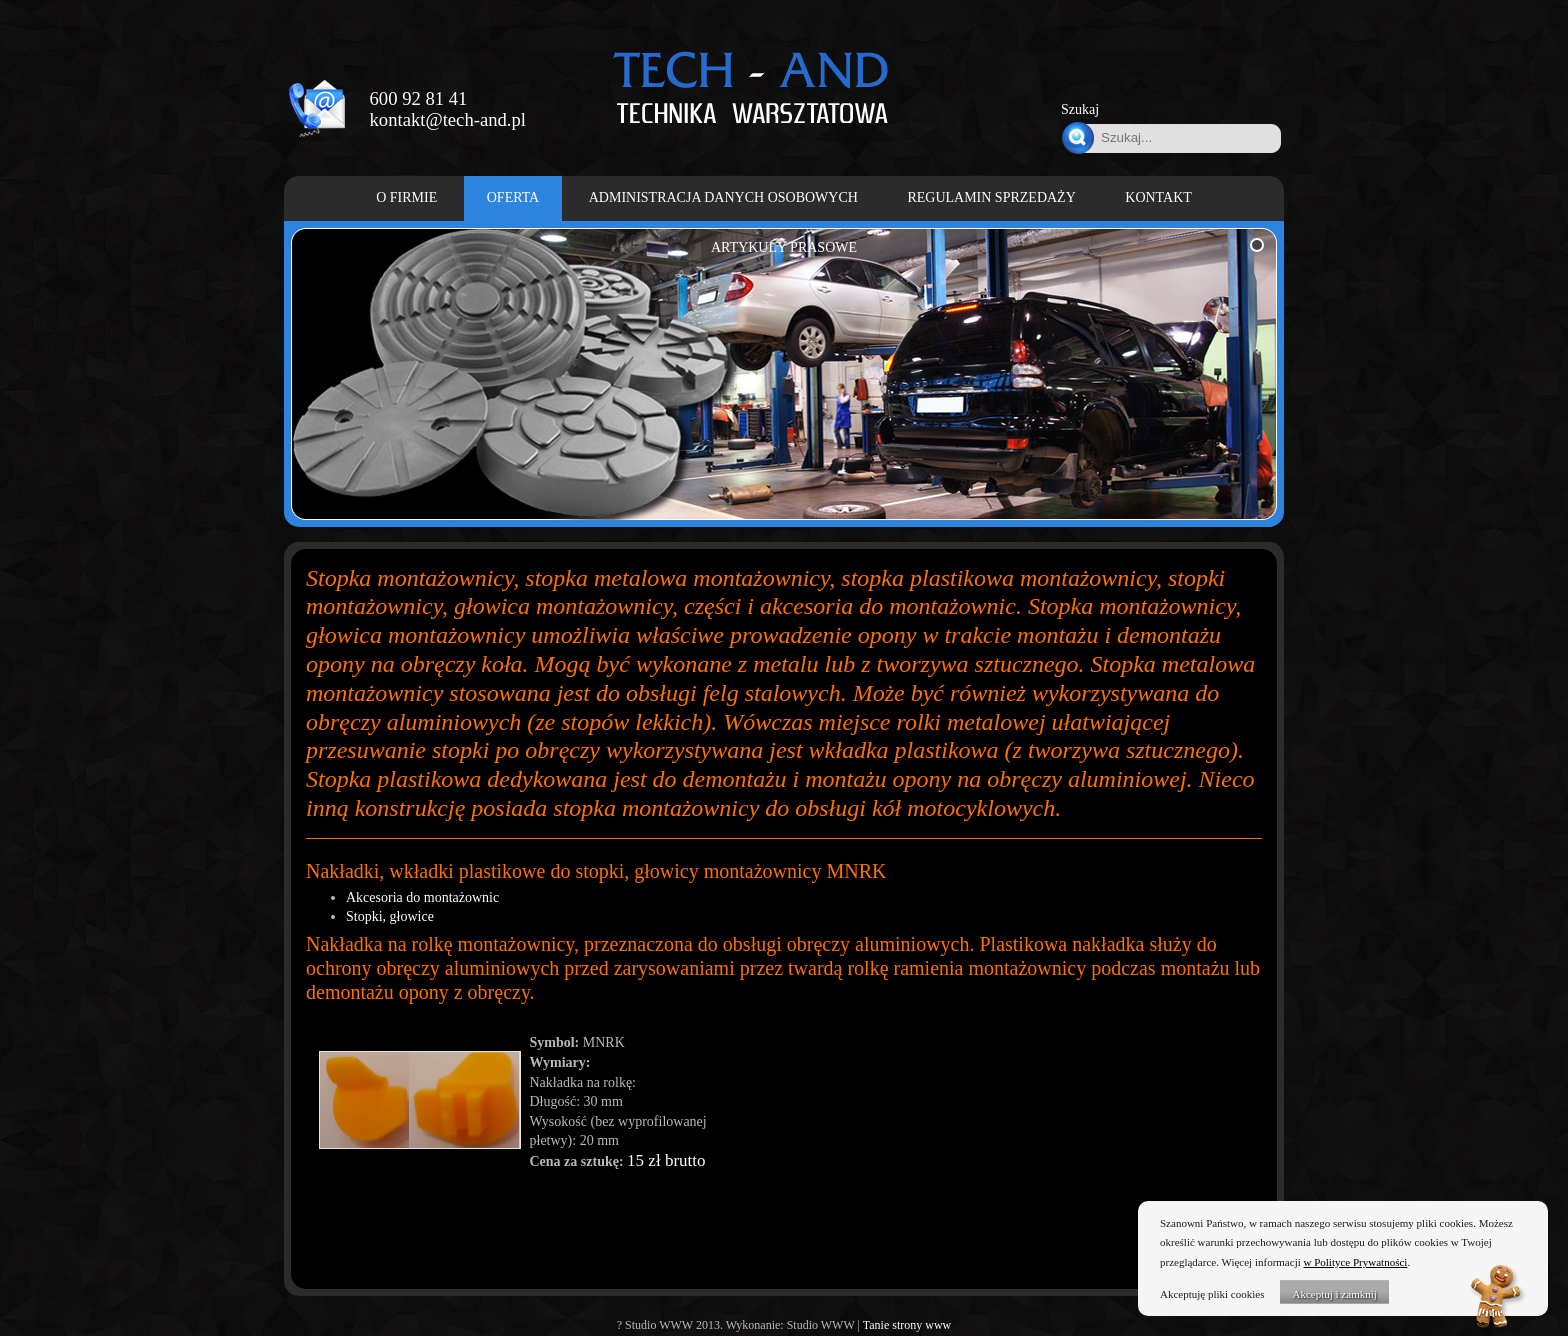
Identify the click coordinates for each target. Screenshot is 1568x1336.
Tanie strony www (907, 1325)
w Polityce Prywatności (1356, 1262)
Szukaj (1080, 109)
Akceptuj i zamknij (1334, 1294)
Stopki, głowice (390, 916)
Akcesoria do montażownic (422, 897)
